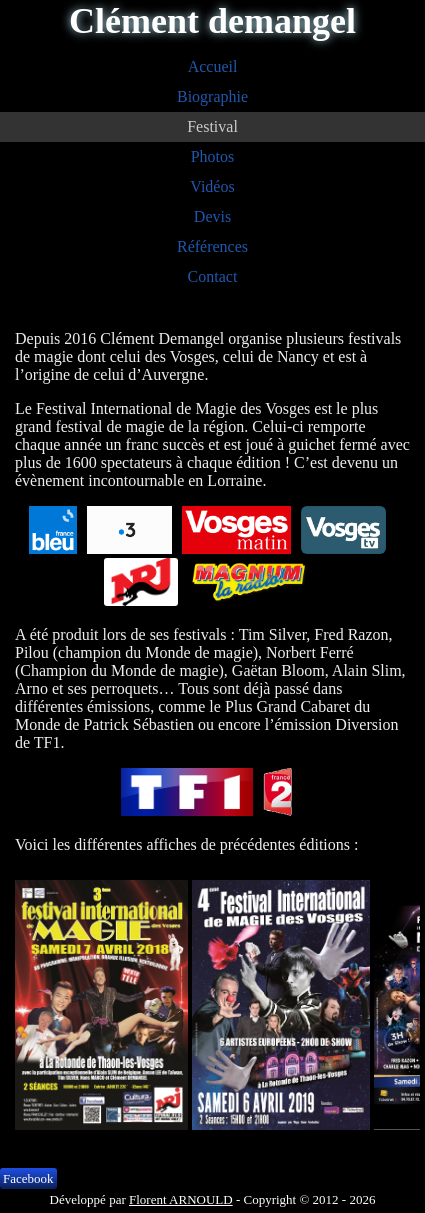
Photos (213, 156)
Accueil (213, 66)
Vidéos (212, 186)
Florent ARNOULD (181, 1199)
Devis (212, 216)
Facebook (28, 1178)
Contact (213, 276)
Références (212, 246)
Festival (212, 126)
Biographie (212, 96)
